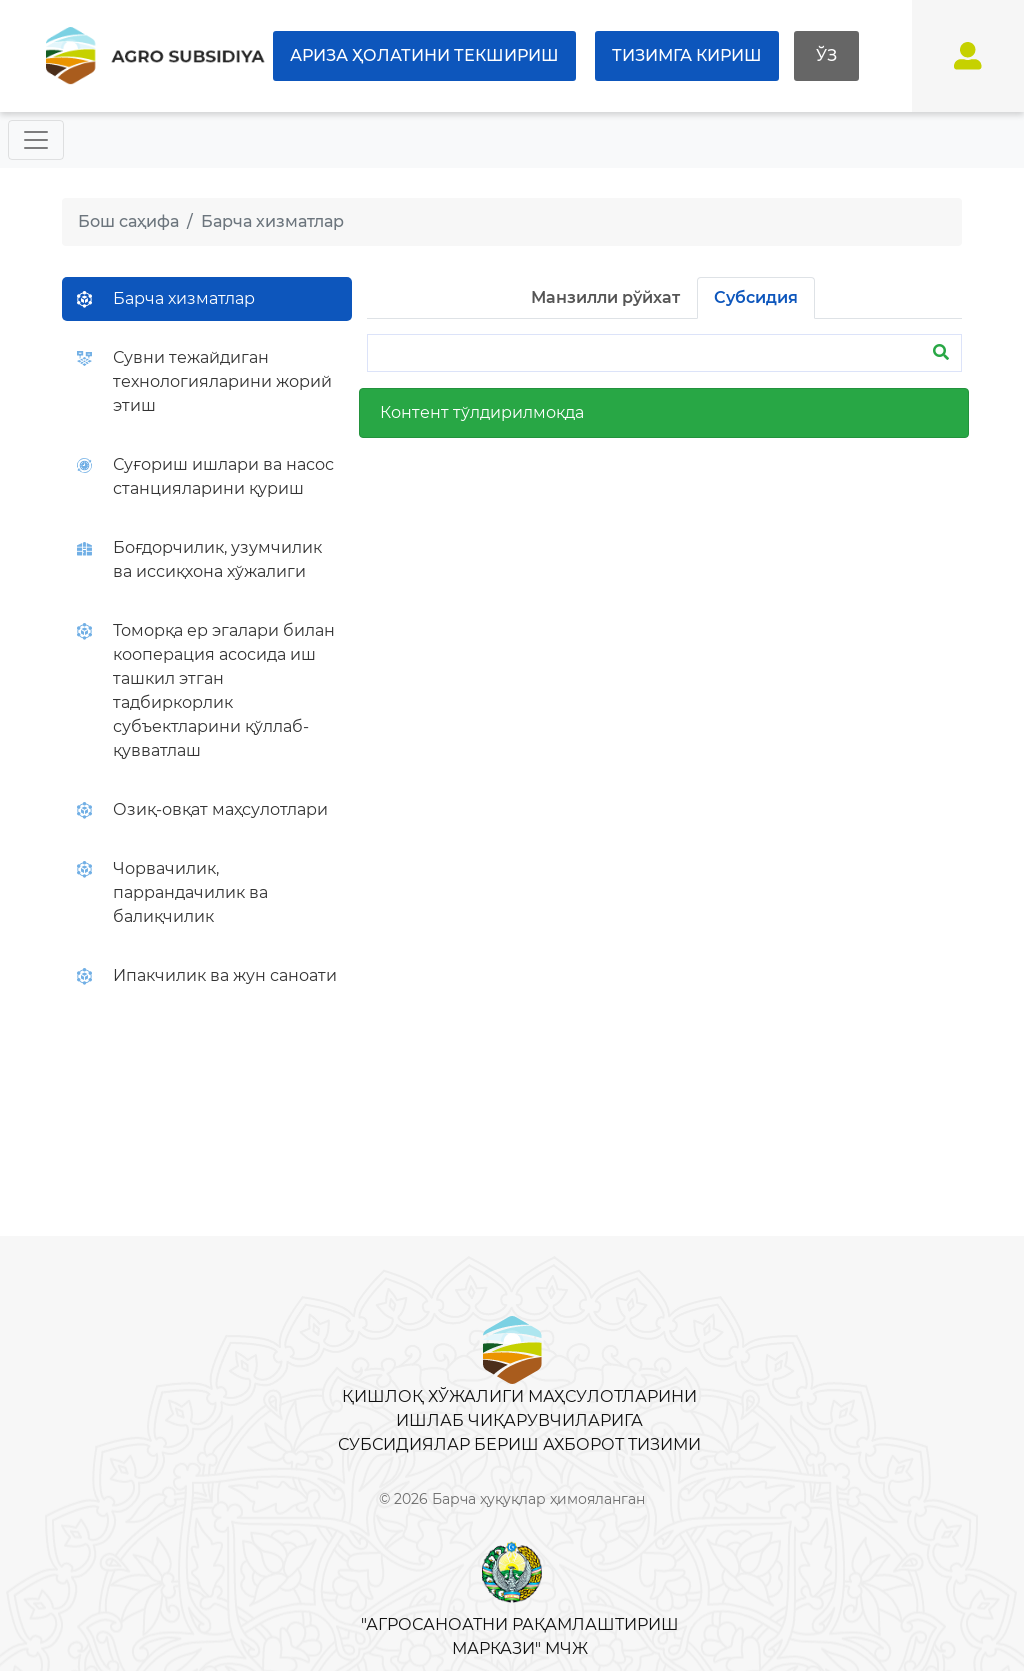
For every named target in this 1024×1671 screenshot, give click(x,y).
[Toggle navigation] (36, 140)
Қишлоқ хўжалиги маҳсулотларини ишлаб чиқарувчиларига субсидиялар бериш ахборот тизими (519, 1420)
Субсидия (756, 297)
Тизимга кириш (687, 55)
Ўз (826, 55)
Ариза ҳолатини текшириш (424, 55)
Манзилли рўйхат (605, 297)
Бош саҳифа (128, 221)
